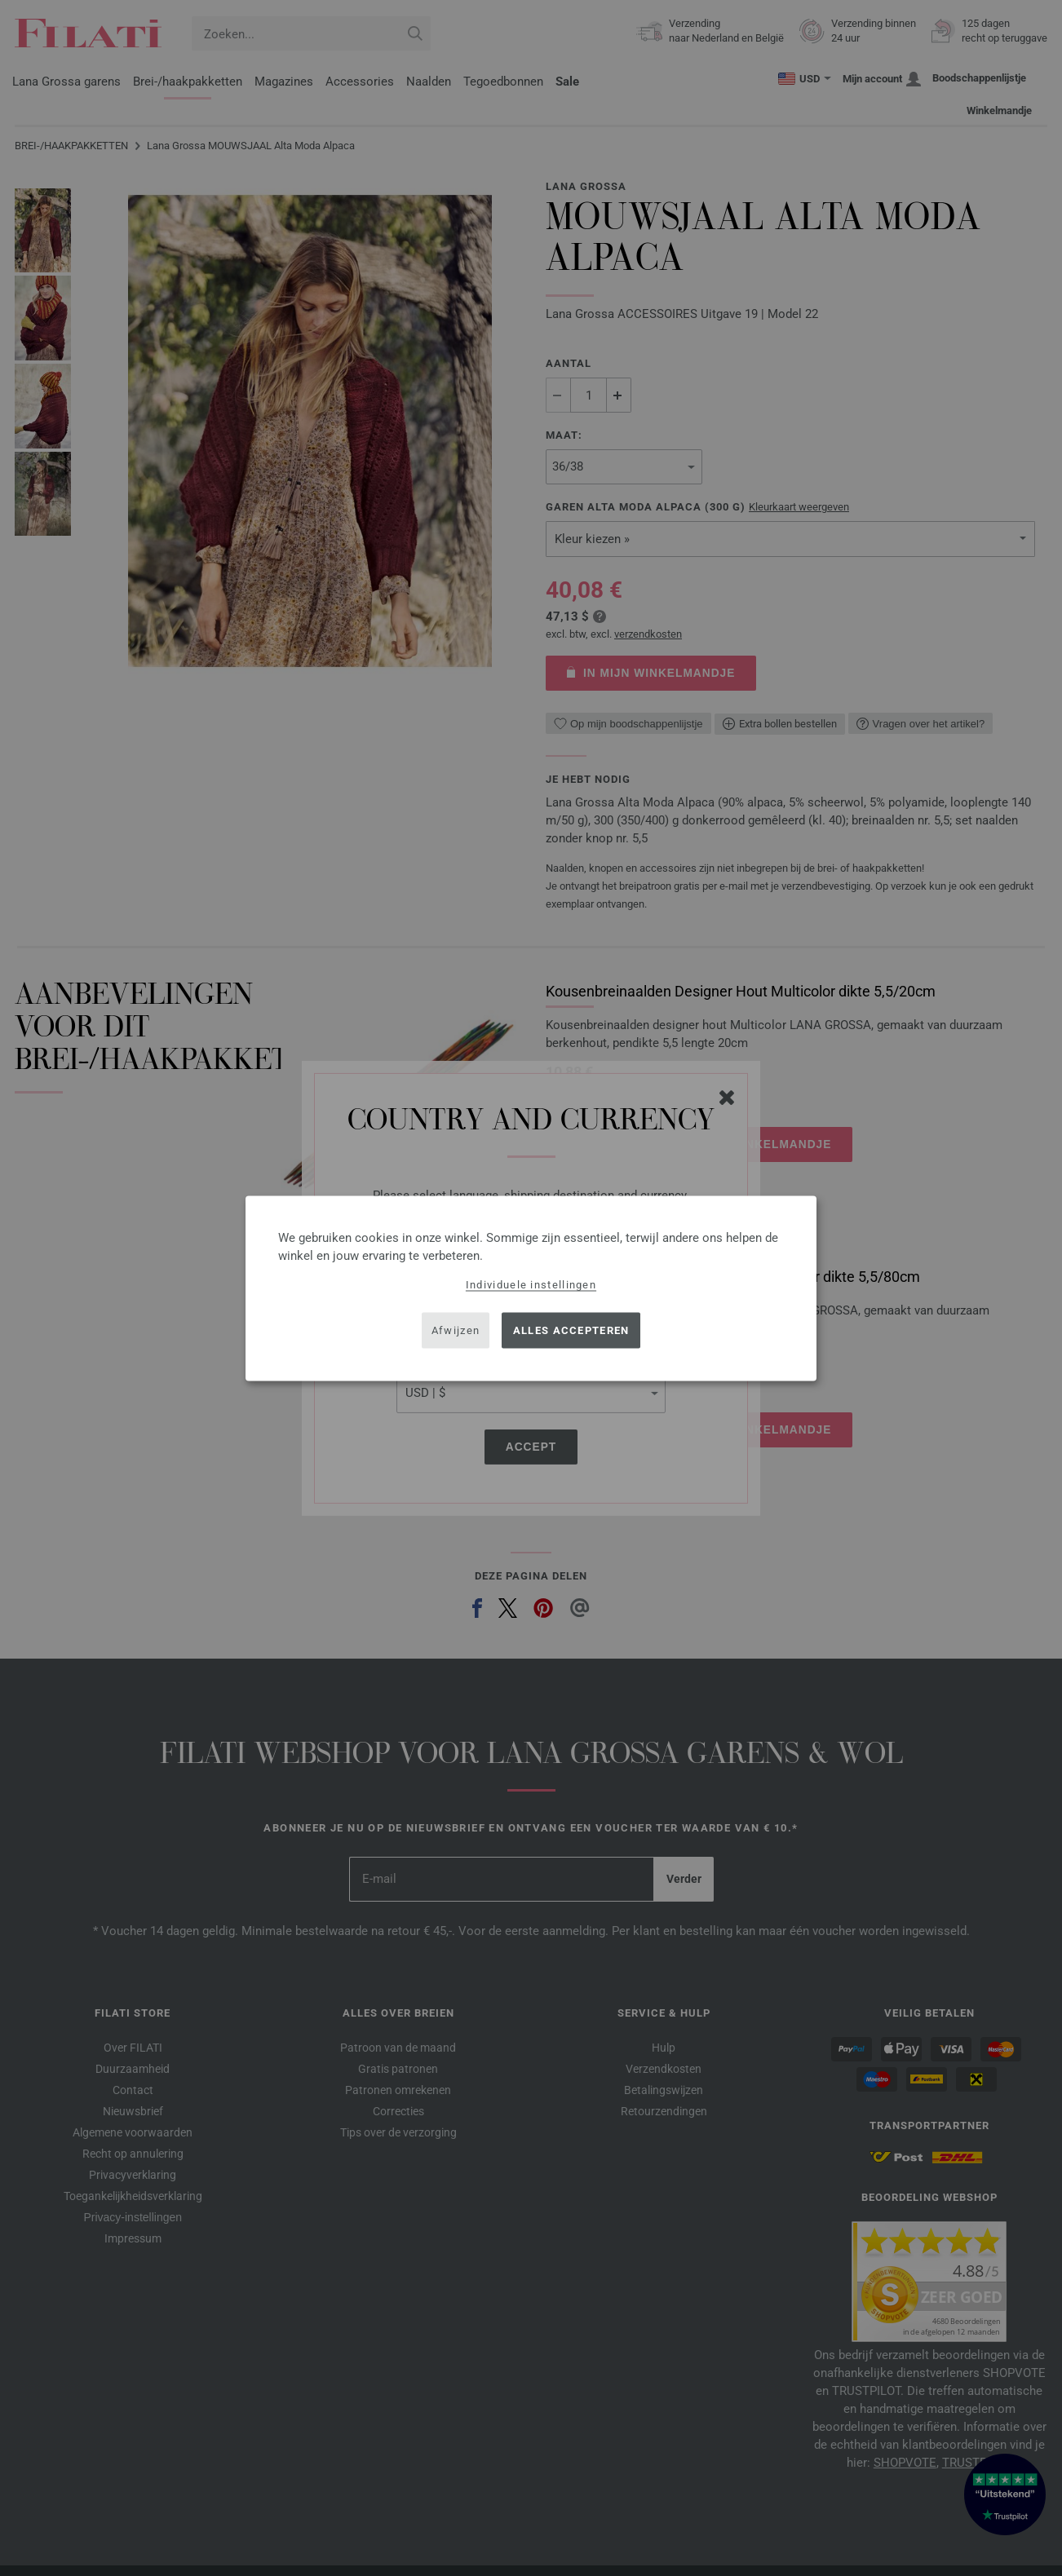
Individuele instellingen (531, 1284)
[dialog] (531, 1288)
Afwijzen (455, 1330)
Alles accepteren (571, 1330)
